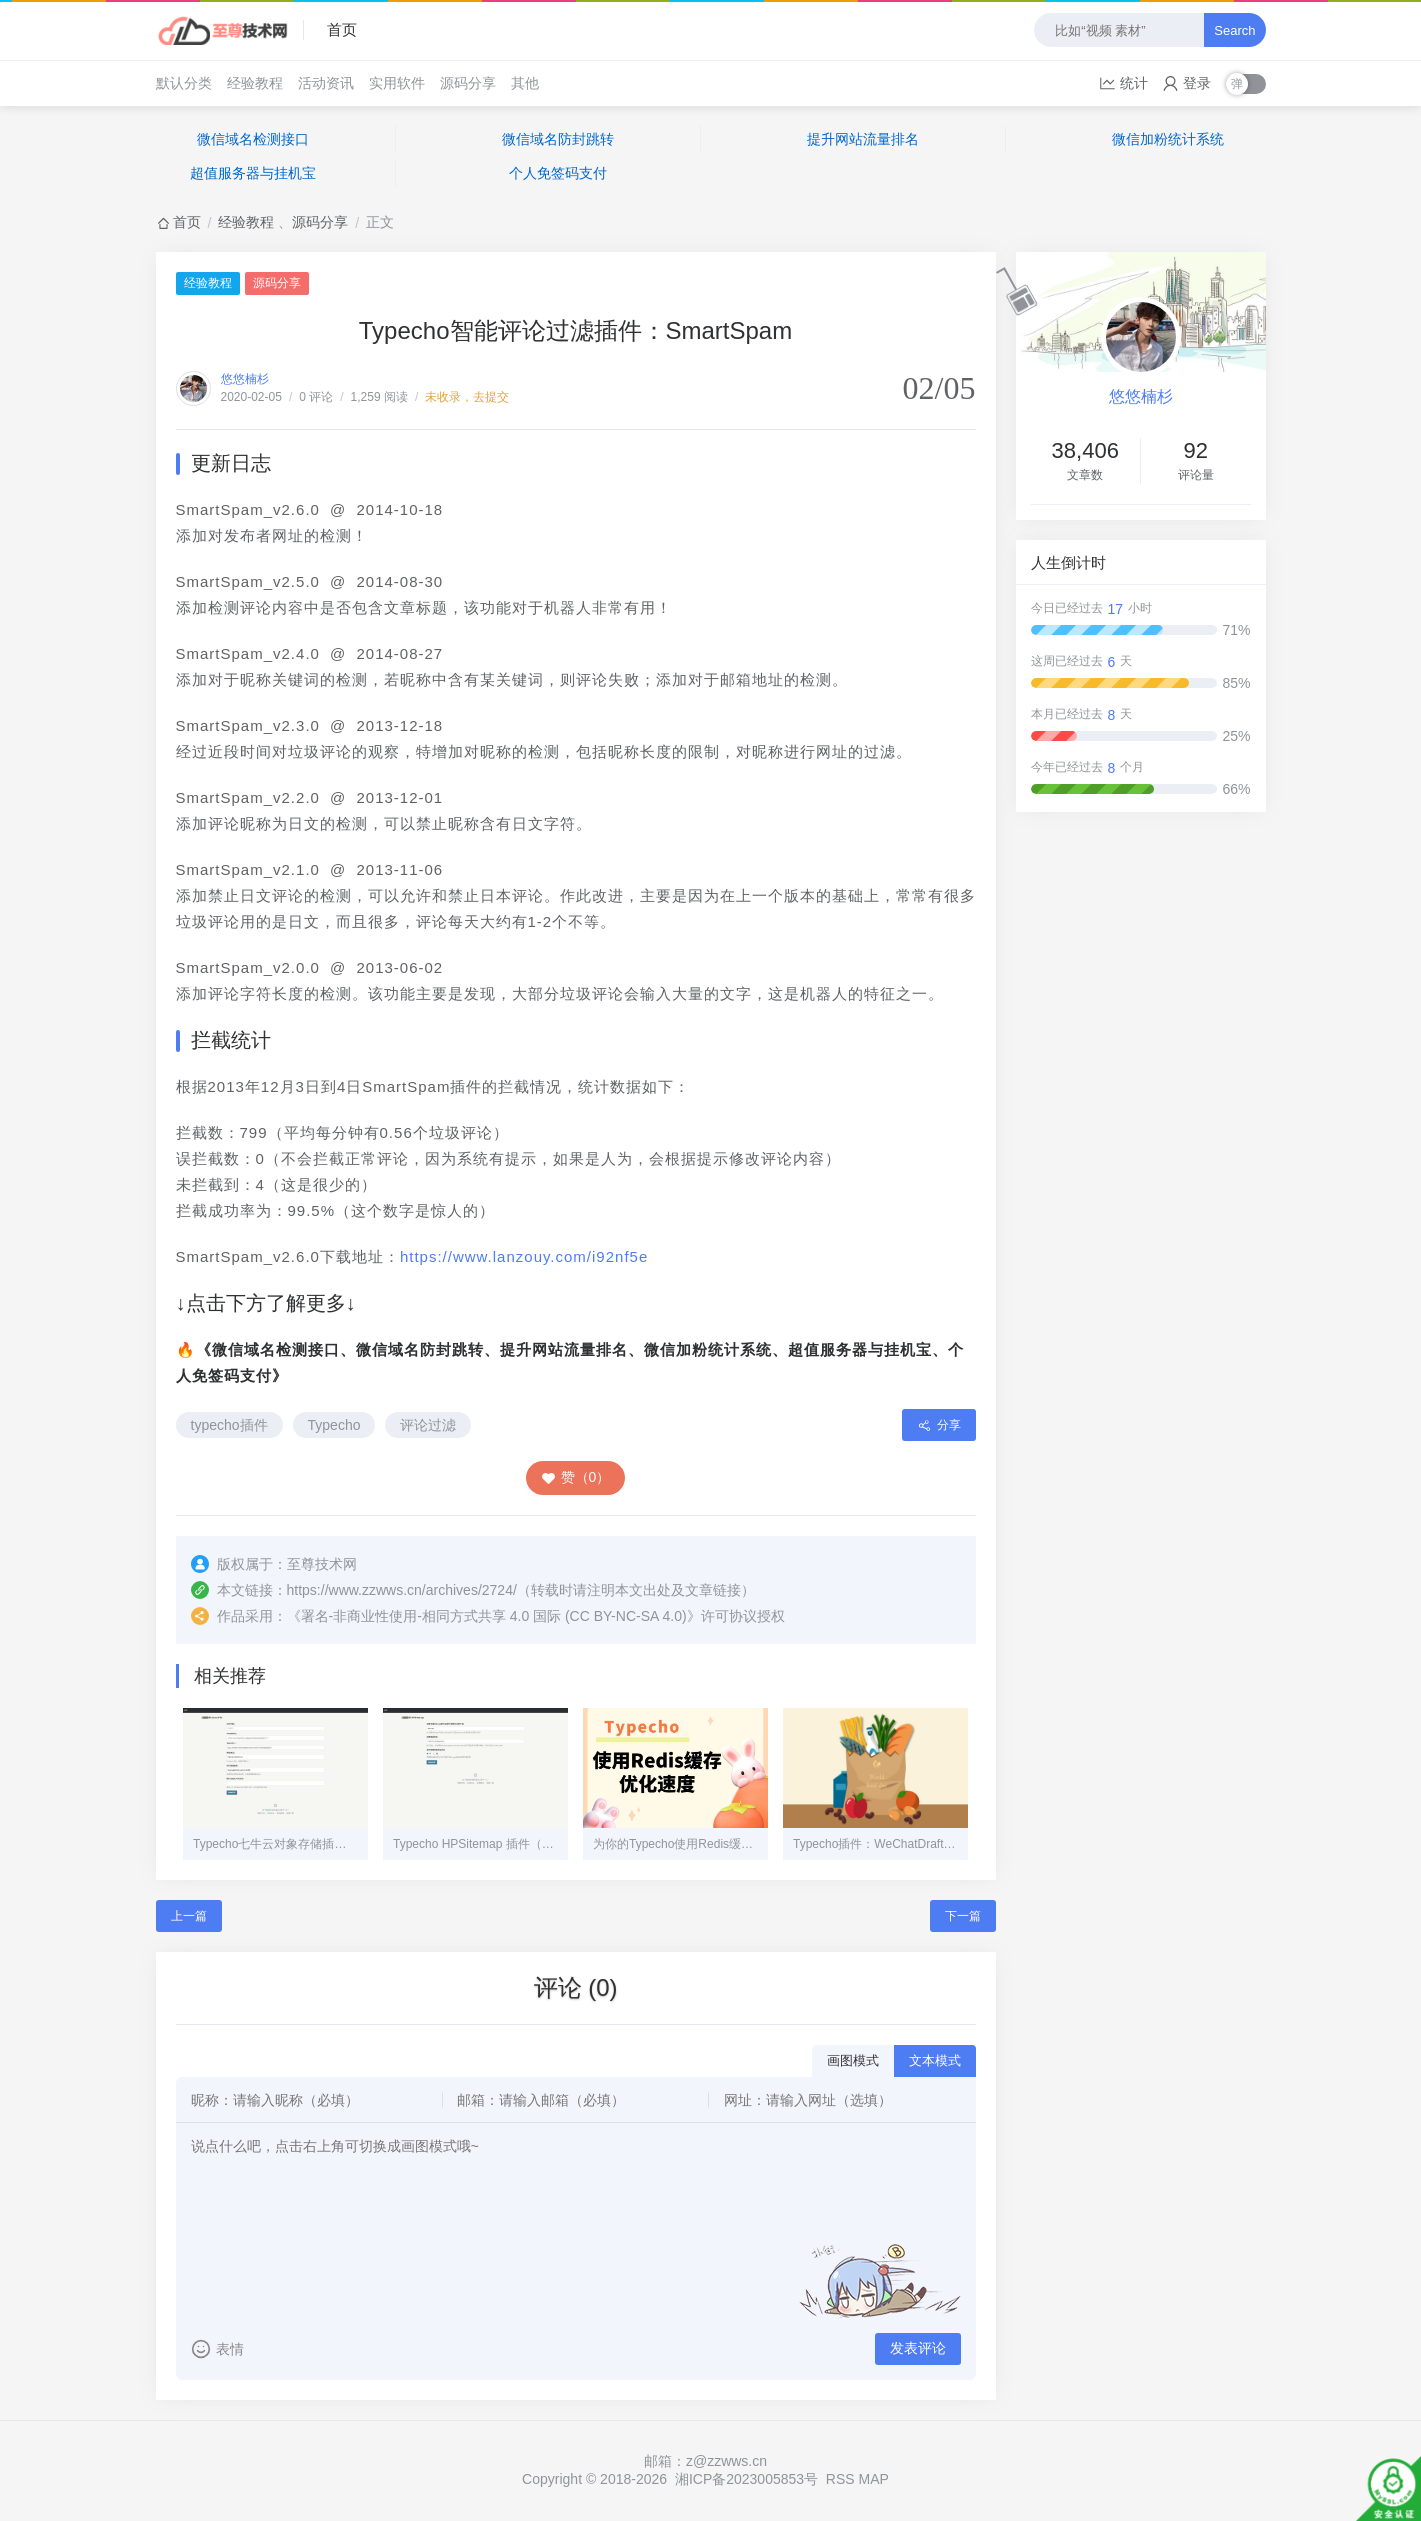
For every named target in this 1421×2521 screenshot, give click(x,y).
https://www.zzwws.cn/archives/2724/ (402, 1590)
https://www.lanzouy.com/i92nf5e (524, 1256)
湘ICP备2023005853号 (746, 2479)
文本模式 (935, 2060)
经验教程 (255, 83)
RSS (840, 2479)
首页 (342, 29)
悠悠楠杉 (245, 379)
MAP (874, 2479)
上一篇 (189, 1916)
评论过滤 (428, 1425)
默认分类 (184, 83)
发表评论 (918, 2348)
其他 (525, 83)
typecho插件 (229, 1425)
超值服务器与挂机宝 (253, 173)
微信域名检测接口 (253, 139)
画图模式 (853, 2060)
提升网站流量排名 (863, 139)
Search (1234, 30)
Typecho (334, 1425)
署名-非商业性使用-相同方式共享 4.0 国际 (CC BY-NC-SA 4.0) (494, 1616)
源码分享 (468, 83)
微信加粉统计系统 (1168, 139)
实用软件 (397, 83)
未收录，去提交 (467, 397)
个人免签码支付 (558, 173)
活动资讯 (326, 83)
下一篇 (963, 1916)
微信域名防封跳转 (558, 139)
